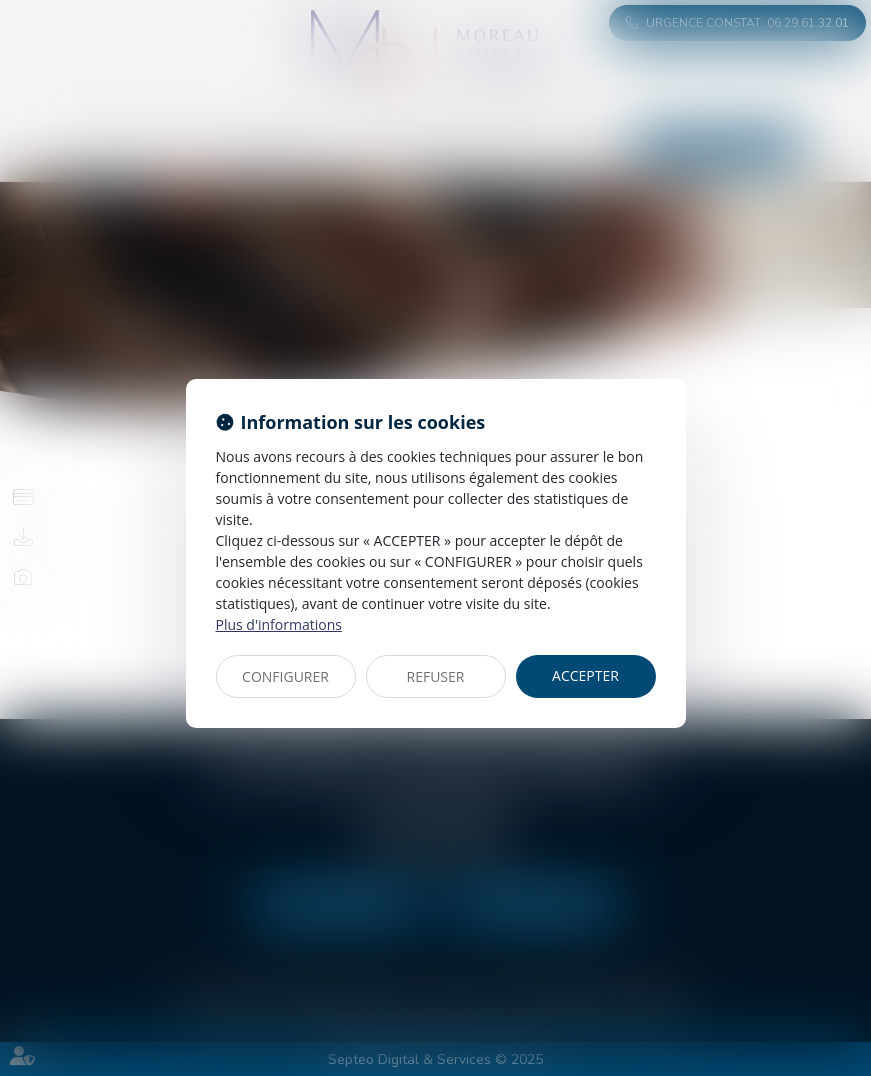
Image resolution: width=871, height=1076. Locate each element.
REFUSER (436, 676)
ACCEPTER (585, 675)
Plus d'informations (279, 624)
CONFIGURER (285, 676)
